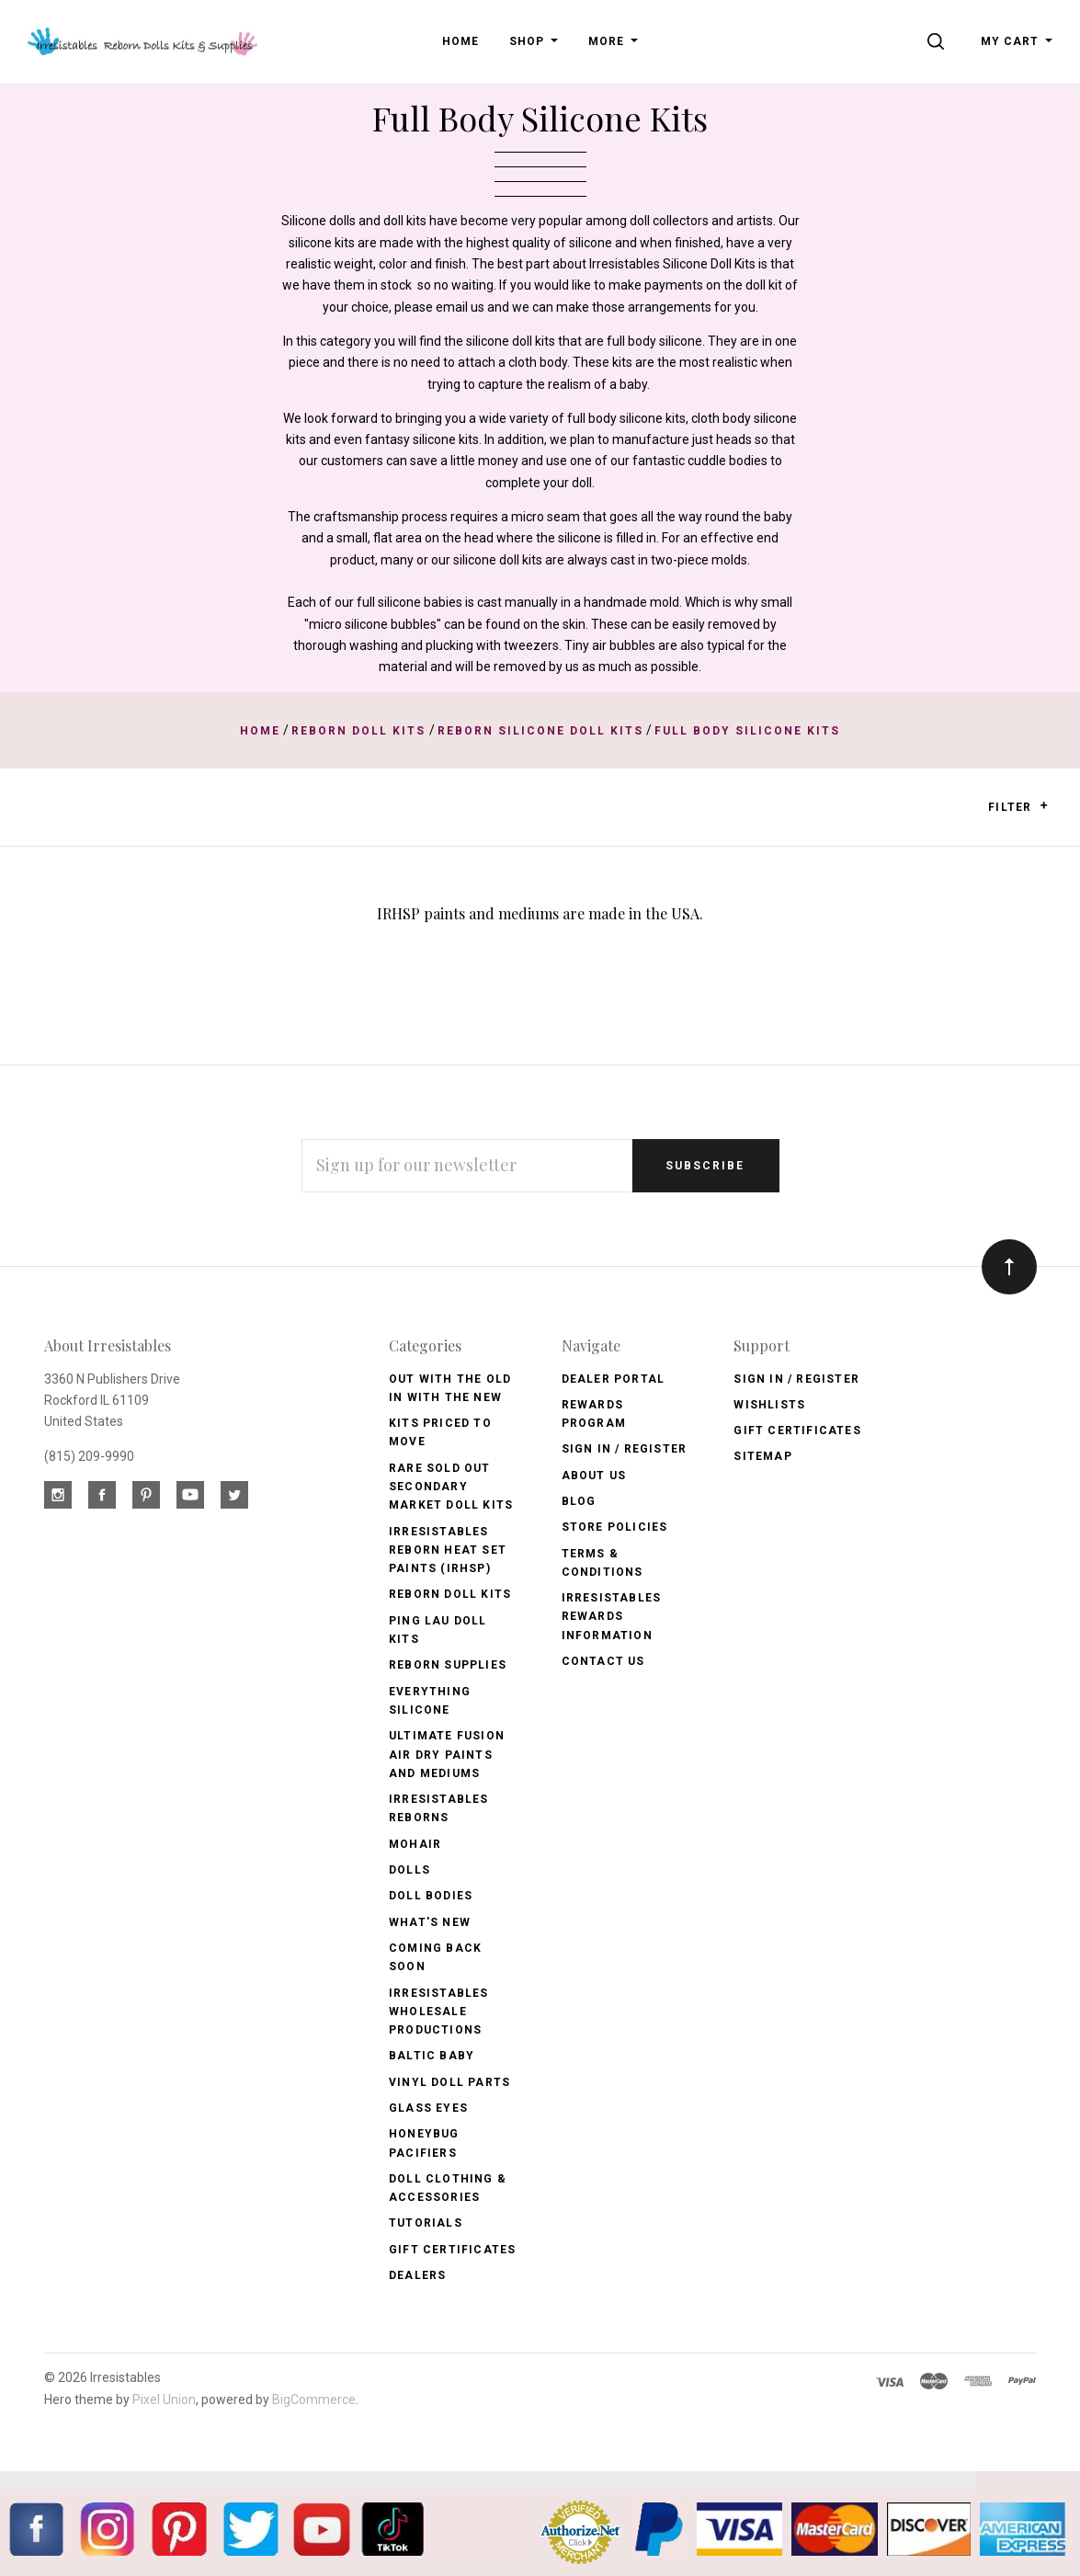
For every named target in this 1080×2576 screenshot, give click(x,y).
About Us (594, 1475)
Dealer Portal (613, 1379)
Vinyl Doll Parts (449, 2082)
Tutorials (425, 2223)
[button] (1044, 805)
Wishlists (769, 1404)
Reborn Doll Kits (450, 1594)
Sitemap (762, 1456)
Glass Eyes (428, 2108)
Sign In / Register (625, 1448)
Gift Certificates (452, 2249)
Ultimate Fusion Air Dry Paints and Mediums (447, 1754)
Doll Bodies (430, 1895)
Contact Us (603, 1661)
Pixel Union (164, 2399)
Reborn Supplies (447, 1664)
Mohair (415, 1844)
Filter (1018, 807)
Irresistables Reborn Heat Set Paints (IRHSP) (447, 1550)
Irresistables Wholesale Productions (439, 2012)
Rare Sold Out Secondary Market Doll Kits (451, 1487)
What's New (430, 1922)
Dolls (409, 1870)
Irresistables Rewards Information (612, 1616)
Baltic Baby (431, 2055)
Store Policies (615, 1527)
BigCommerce (314, 2399)
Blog (579, 1501)
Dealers (417, 2275)
